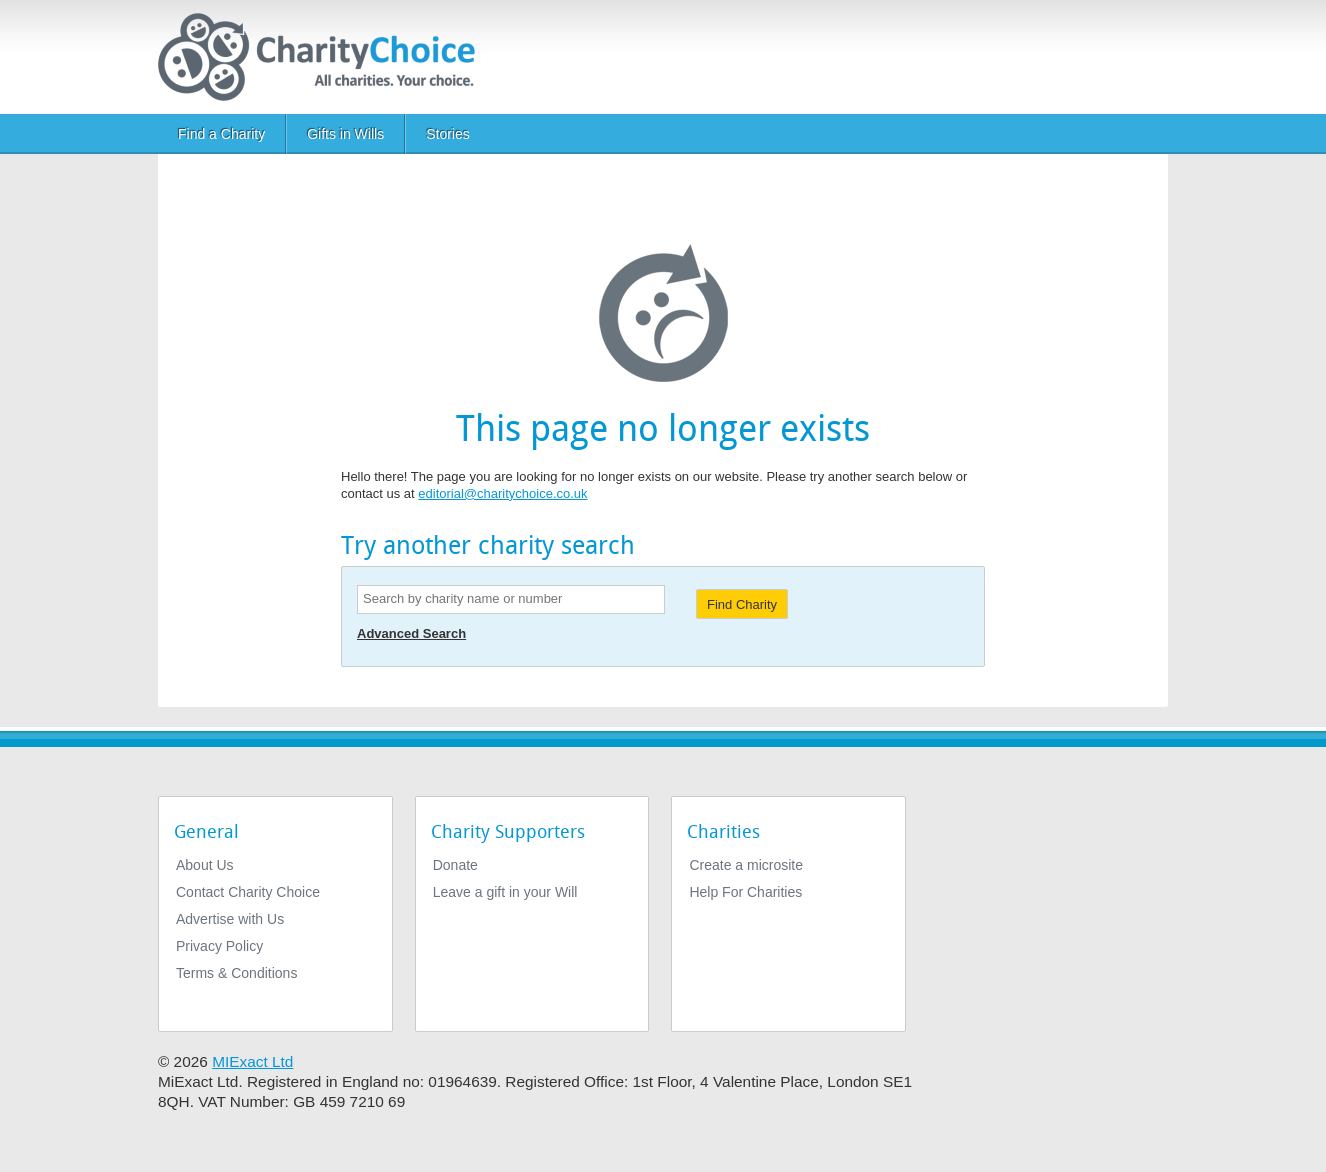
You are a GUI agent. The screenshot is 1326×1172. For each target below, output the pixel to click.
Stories (448, 134)
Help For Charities (745, 892)
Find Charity (742, 604)
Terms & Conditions (236, 973)
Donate (455, 865)
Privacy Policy (219, 946)
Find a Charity (221, 134)
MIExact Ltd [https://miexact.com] (252, 1061)
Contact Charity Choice (248, 892)
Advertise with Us (230, 919)
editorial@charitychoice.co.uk (502, 493)
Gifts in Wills (345, 134)
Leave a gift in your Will (505, 892)
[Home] (324, 57)
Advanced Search (411, 633)
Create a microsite (746, 865)
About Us (205, 865)
